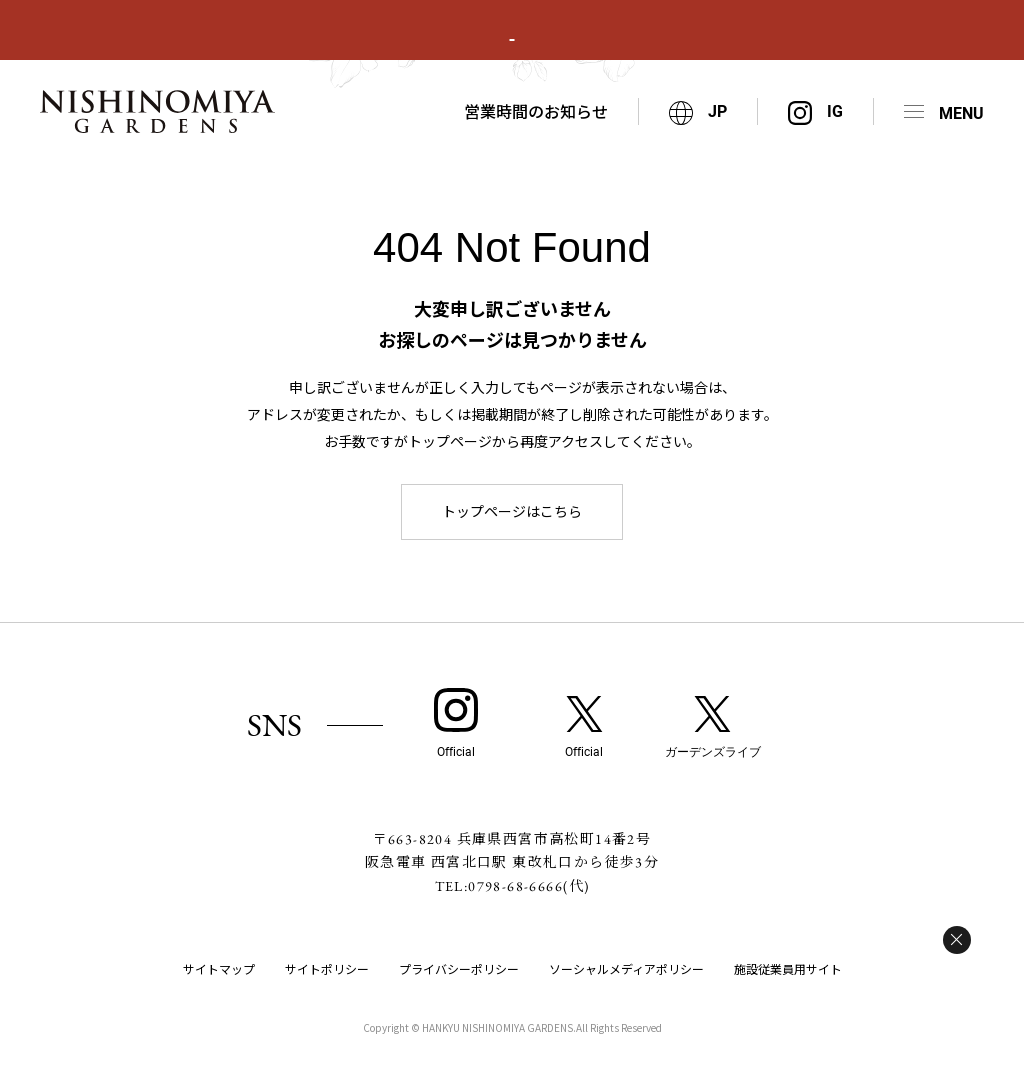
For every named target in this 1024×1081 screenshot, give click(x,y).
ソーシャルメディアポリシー (626, 968)
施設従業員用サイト (788, 968)
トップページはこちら (512, 511)
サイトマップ (219, 968)
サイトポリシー (327, 968)
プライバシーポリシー (459, 968)
